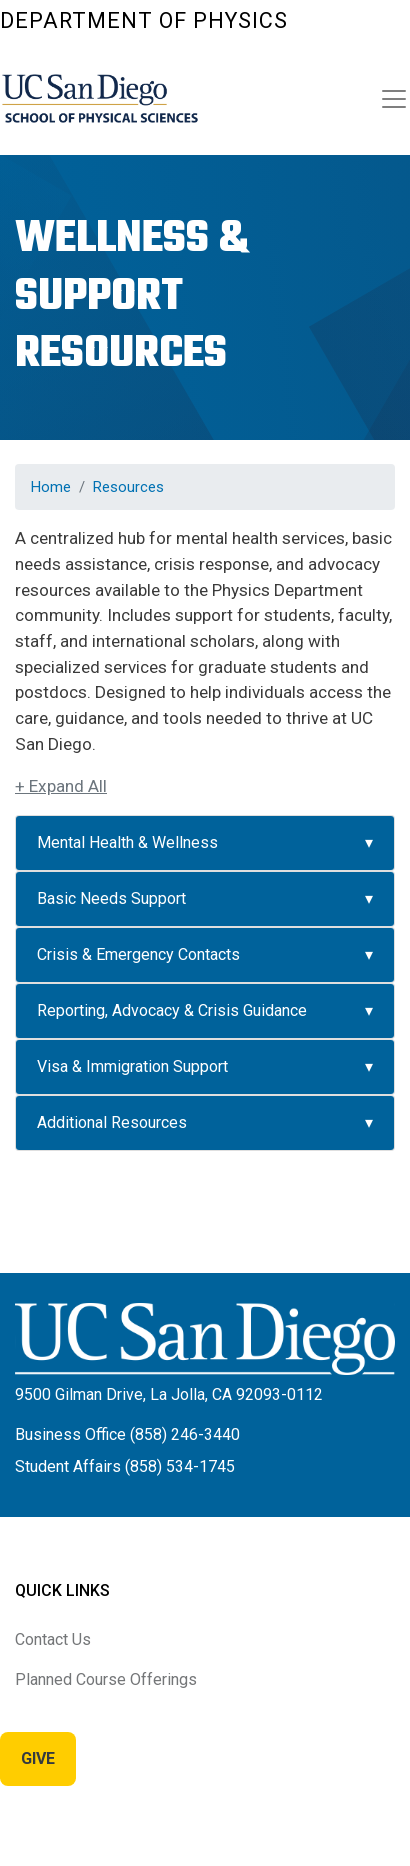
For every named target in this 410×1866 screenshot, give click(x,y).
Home (51, 487)
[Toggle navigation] (394, 99)
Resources (128, 487)
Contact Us (53, 1639)
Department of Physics (144, 20)
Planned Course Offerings (106, 1679)
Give (38, 1758)
